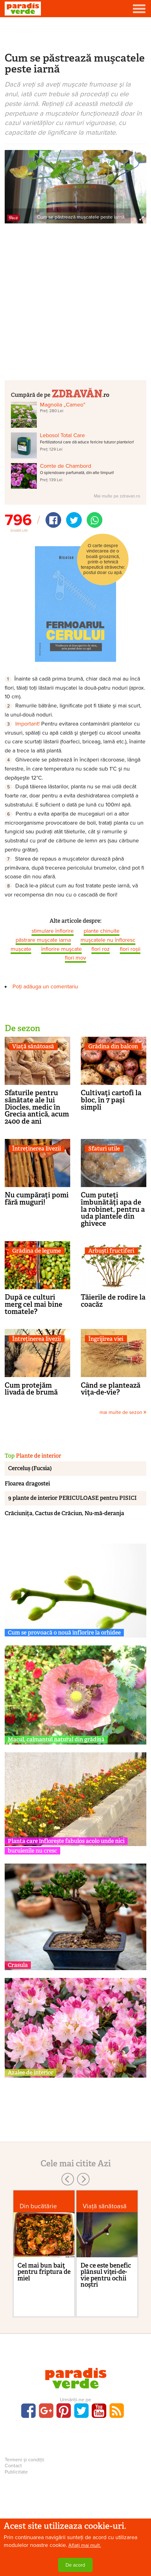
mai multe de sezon (123, 1412)
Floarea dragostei (27, 1483)
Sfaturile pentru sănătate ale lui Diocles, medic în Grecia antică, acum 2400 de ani (37, 1107)
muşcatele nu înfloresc (107, 939)
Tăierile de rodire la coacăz (113, 1300)
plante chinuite (101, 930)
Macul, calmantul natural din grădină (56, 1739)
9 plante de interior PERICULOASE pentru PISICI (72, 1498)
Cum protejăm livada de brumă (31, 1388)
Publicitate (16, 2472)
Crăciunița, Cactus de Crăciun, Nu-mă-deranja (64, 1513)
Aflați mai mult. (84, 2545)
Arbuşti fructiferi (111, 1251)
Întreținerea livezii (36, 1148)
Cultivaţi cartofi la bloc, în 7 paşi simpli (111, 1100)
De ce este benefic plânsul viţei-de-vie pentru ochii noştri (105, 2275)
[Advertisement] (75, 33)
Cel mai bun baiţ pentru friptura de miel (44, 2271)
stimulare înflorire (53, 930)
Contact (13, 2466)
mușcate (21, 949)
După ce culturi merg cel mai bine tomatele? (33, 1304)
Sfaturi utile (104, 1148)
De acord (75, 2565)
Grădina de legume (36, 1251)
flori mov (75, 957)
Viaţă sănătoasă (33, 1046)
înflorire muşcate (61, 949)
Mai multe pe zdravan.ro (117, 496)
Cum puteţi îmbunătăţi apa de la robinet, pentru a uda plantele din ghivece (113, 1209)
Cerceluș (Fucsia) (30, 1468)
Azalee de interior (30, 2072)
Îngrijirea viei (105, 1338)
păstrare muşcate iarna (43, 939)
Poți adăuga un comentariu (45, 986)
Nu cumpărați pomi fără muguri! (37, 1198)
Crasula (18, 1965)
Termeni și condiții (24, 2460)
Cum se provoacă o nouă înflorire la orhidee (64, 1632)
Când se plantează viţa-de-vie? (110, 1388)
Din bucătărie (38, 2206)
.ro (80, 392)
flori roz (100, 949)
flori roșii (130, 949)
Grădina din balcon (113, 1046)
